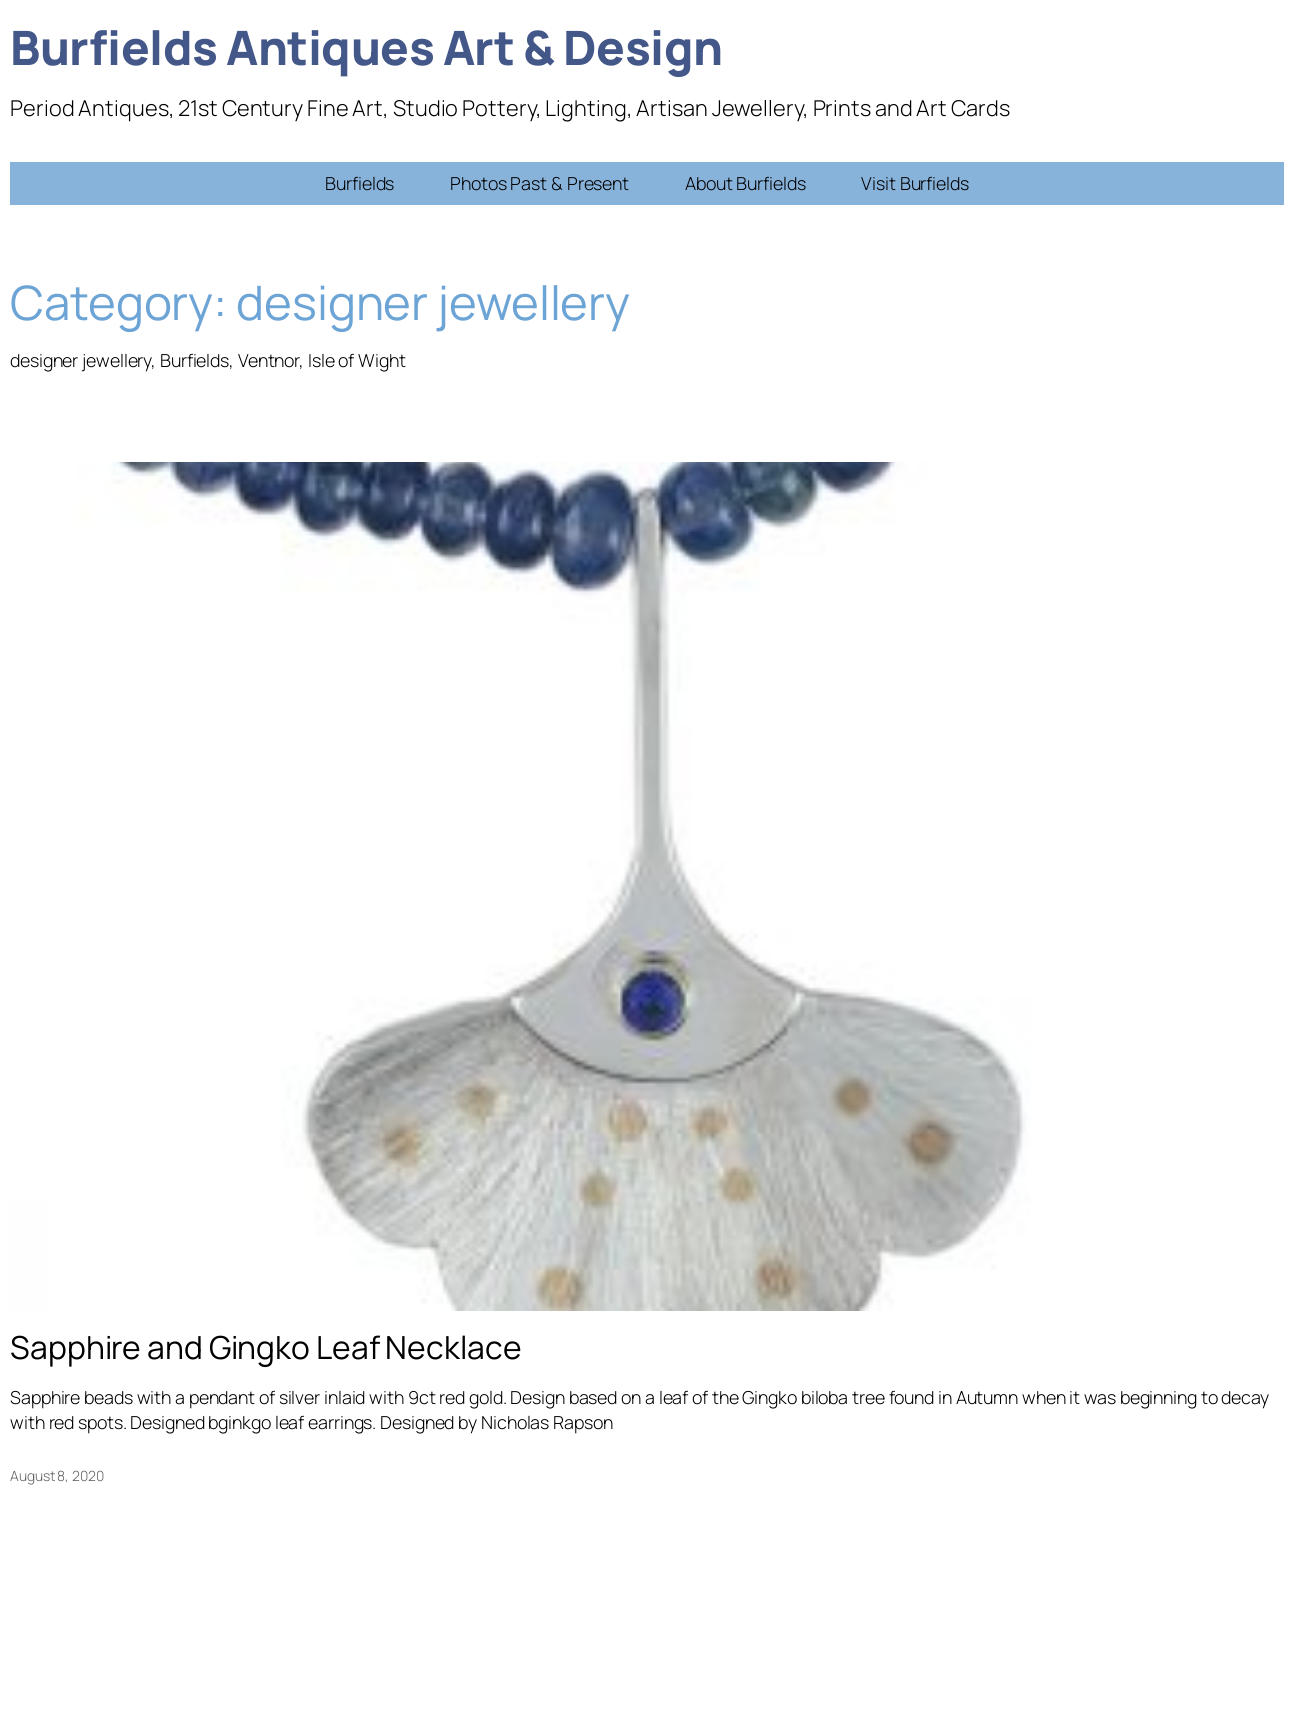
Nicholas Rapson (547, 1422)
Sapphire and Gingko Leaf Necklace (266, 1348)
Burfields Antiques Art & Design (366, 46)
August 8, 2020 (57, 1475)
